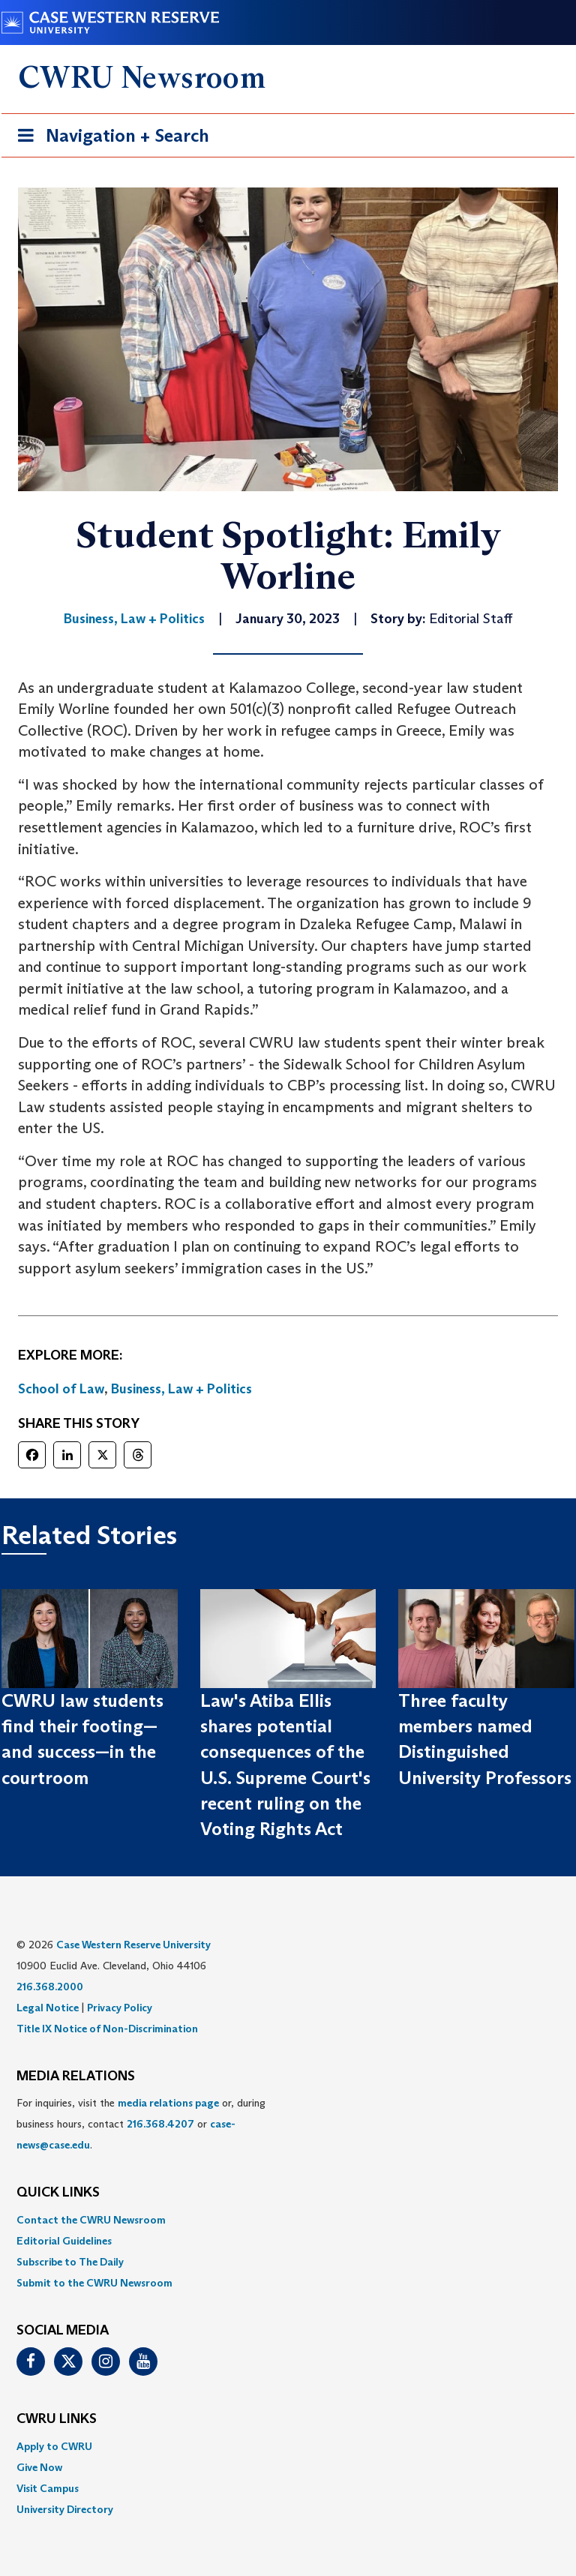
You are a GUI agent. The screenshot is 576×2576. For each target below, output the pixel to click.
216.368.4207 (160, 2124)
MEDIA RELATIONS (75, 2076)
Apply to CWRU (54, 2446)
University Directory (64, 2509)
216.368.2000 (49, 1986)
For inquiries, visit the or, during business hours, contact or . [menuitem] (141, 2124)
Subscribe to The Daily (70, 2262)
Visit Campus (47, 2488)
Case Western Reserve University (133, 1944)
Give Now (39, 2467)
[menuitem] (288, 2219)
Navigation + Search (108, 138)
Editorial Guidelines (64, 2241)
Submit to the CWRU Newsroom (94, 2283)
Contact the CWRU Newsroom (91, 2220)
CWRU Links (56, 2419)
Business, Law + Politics (181, 1389)
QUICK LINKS (58, 2192)
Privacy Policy (119, 2007)
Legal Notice (47, 2007)
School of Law (61, 1389)
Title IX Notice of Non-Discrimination (107, 2028)
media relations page (168, 2103)
